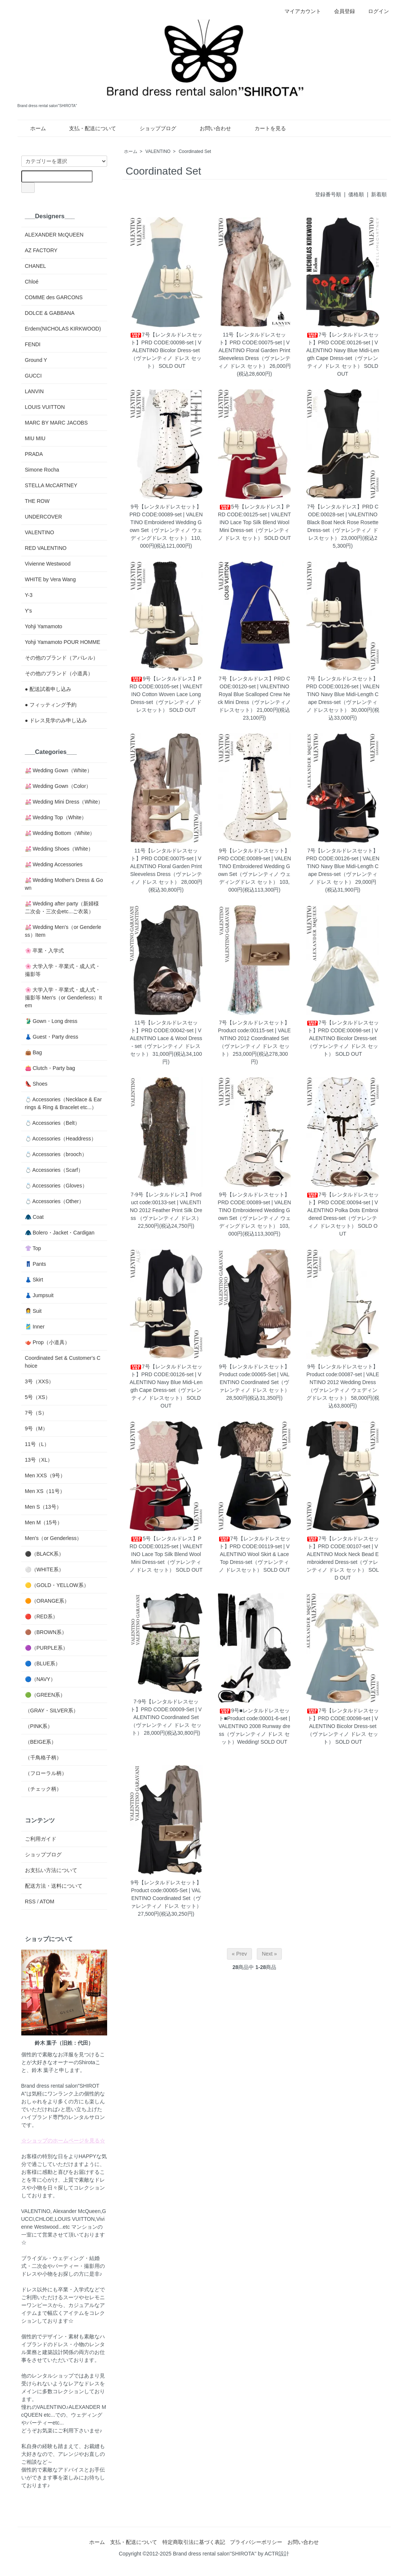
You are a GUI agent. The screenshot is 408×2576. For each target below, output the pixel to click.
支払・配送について (87, 128)
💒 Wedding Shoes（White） (59, 849)
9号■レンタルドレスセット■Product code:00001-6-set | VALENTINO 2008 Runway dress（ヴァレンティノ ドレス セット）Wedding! (254, 1726)
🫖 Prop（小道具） (47, 1342)
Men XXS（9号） (45, 1475)
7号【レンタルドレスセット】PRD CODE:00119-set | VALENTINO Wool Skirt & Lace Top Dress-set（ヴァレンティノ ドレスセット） (254, 1554)
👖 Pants (35, 1264)
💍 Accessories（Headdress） (60, 1139)
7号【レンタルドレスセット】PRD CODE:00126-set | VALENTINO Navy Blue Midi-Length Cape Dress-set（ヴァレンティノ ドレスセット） (342, 694)
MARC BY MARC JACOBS (56, 423)
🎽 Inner (35, 1327)
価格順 (356, 194)
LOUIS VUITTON (45, 407)
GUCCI (33, 376)
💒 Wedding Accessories (53, 864)
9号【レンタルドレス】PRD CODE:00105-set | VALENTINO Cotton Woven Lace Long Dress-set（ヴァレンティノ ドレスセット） (166, 694)
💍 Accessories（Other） (54, 1201)
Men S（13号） (43, 1507)
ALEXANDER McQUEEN (54, 235)
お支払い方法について (51, 1870)
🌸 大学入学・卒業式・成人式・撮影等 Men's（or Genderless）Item (63, 997)
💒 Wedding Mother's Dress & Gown (64, 884)
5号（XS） (37, 1397)
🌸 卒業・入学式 (44, 951)
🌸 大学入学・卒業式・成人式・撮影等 (63, 970)
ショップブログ (152, 128)
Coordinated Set (195, 151)
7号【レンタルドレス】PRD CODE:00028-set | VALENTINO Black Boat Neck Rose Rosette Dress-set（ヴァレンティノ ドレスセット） (342, 522)
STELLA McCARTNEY (51, 485)
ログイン (374, 11)
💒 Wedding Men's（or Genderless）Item (63, 931)
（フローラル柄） (46, 1773)
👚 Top (33, 1248)
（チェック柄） (43, 1789)
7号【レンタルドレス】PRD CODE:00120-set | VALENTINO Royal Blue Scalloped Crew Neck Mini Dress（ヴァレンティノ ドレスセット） (254, 694)
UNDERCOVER (43, 517)
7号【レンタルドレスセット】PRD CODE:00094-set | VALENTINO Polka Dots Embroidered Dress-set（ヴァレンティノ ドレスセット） (342, 1210)
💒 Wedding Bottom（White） (60, 833)
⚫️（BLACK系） (44, 1554)
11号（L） (37, 1444)
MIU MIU (35, 438)
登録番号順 (328, 194)
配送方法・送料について (53, 1886)
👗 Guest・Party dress (51, 1037)
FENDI (33, 344)
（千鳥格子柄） (43, 1757)
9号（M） (36, 1428)
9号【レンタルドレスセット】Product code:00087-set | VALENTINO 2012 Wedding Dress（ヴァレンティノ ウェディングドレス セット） (342, 1382)
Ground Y (36, 360)
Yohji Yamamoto (43, 626)
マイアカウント (299, 11)
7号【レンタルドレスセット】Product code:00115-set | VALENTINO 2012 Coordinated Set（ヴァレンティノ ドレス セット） (254, 1038)
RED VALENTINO (46, 548)
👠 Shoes (36, 1084)
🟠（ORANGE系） (47, 1601)
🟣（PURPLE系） (46, 1648)
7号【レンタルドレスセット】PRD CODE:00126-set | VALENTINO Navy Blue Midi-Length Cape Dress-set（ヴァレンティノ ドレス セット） (342, 350)
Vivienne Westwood (48, 564)
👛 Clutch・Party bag (50, 1068)
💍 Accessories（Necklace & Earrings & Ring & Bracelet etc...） (63, 1103)
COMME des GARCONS (54, 297)
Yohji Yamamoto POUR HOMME (62, 642)
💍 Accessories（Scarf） (54, 1170)
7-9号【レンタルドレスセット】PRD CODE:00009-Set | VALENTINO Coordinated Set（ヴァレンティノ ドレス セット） (166, 1717)
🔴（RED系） (41, 1616)
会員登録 (340, 11)
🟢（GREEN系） (45, 1695)
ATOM (47, 1901)
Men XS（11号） (45, 1491)
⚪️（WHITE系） (44, 1569)
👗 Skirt (34, 1280)
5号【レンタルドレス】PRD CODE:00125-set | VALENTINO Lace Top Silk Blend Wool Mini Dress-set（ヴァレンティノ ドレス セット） (254, 522)
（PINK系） (39, 1726)
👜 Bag (33, 1052)
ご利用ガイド (40, 1839)
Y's (28, 611)
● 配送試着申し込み (48, 689)
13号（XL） (39, 1460)
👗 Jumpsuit (39, 1295)
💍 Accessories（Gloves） (56, 1186)
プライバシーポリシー (256, 2542)
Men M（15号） (43, 1522)
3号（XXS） (39, 1381)
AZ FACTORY (41, 250)
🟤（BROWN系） (46, 1632)
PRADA (34, 454)
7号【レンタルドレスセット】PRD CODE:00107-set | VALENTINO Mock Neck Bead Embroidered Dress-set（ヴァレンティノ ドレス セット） (342, 1554)
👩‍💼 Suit (33, 1311)
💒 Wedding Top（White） (56, 817)
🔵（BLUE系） (43, 1663)
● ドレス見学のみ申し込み (56, 720)
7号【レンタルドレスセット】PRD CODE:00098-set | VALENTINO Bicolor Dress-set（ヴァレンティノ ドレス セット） (166, 350)
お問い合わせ (210, 128)
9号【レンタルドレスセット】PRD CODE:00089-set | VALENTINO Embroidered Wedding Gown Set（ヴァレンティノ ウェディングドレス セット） (166, 522)
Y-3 (29, 595)
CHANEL (35, 266)
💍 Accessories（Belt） (52, 1123)
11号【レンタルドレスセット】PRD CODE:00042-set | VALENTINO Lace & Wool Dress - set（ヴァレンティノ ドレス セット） (166, 1038)
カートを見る (265, 128)
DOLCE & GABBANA (50, 313)
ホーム (32, 128)
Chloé (32, 282)
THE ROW (37, 501)
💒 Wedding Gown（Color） (58, 786)
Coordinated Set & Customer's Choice (63, 1362)
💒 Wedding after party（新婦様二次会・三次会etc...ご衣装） (62, 907)
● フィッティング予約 (51, 705)
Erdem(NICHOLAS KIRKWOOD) (63, 329)
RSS (30, 1901)
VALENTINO (158, 151)
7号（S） (36, 1413)
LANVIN (34, 391)
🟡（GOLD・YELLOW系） (57, 1585)
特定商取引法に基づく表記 (193, 2542)
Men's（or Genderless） (53, 1538)
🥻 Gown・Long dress (51, 1021)
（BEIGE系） (41, 1742)
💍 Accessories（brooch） (56, 1154)
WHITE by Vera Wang (50, 579)
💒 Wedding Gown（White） (58, 770)
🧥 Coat (34, 1217)
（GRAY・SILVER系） (51, 1710)
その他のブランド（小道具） (59, 673)
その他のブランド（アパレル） (61, 658)
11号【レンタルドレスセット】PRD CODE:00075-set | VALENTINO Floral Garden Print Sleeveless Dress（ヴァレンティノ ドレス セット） (254, 350)
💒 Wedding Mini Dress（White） (64, 802)
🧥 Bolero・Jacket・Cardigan (60, 1233)
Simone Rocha (42, 470)
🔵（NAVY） (40, 1679)
